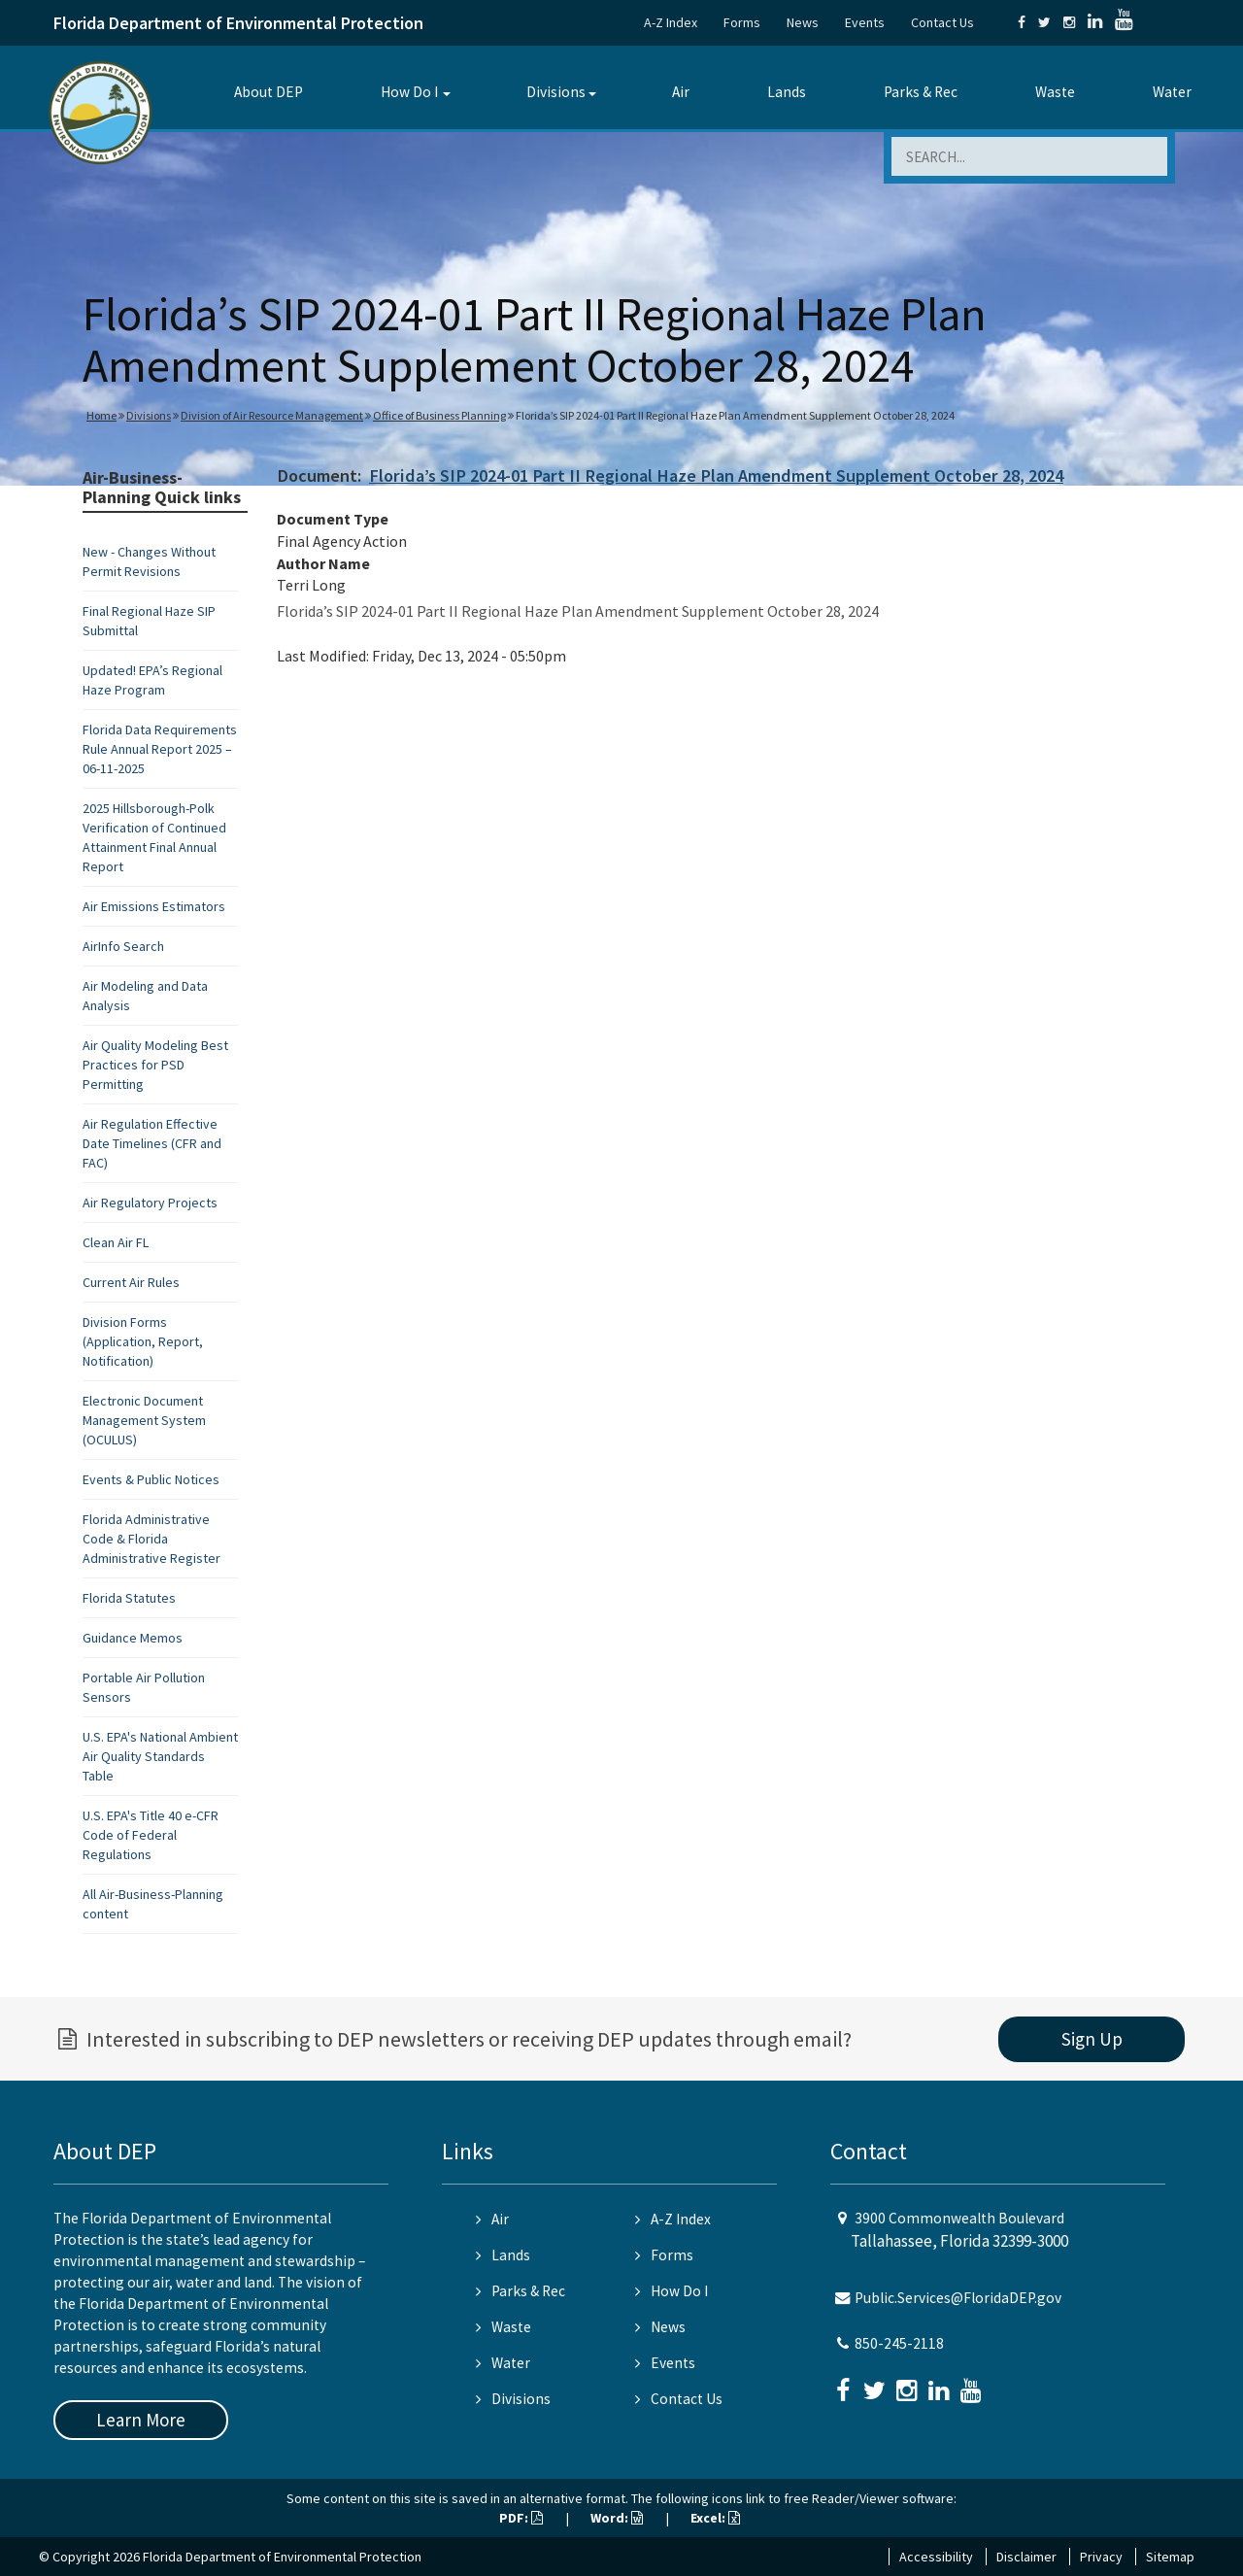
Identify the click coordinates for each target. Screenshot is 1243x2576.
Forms (741, 22)
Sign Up (1092, 2039)
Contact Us (942, 22)
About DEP (268, 92)
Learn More (140, 2419)
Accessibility (936, 2556)
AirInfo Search (123, 946)
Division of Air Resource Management (272, 415)
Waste (1055, 92)
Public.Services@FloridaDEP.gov (958, 2297)
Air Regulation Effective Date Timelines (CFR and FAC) (152, 1143)
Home (101, 415)
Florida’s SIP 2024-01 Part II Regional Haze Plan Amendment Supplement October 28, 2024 (716, 475)
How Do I (409, 92)
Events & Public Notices (151, 1479)
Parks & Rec (920, 92)
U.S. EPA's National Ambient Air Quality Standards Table (160, 1756)
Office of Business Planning (439, 415)
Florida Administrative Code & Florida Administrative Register (151, 1538)
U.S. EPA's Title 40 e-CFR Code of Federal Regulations (150, 1835)
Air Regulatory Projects (150, 1202)
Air (680, 92)
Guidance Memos (133, 1637)
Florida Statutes (129, 1598)
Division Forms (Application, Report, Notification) (143, 1341)
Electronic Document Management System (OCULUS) (144, 1420)
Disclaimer (1026, 2556)
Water (1172, 92)
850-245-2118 (899, 2343)
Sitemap (1170, 2556)
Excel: (715, 2517)
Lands (786, 92)
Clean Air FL (116, 1242)
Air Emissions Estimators (154, 906)
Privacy (1101, 2556)
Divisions (556, 92)
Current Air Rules (131, 1282)
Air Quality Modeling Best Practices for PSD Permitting (155, 1064)
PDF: (521, 2517)
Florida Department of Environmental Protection (238, 23)
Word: (616, 2517)
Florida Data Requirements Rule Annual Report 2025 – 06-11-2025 (160, 749)
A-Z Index (670, 22)
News (803, 22)
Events (865, 22)
